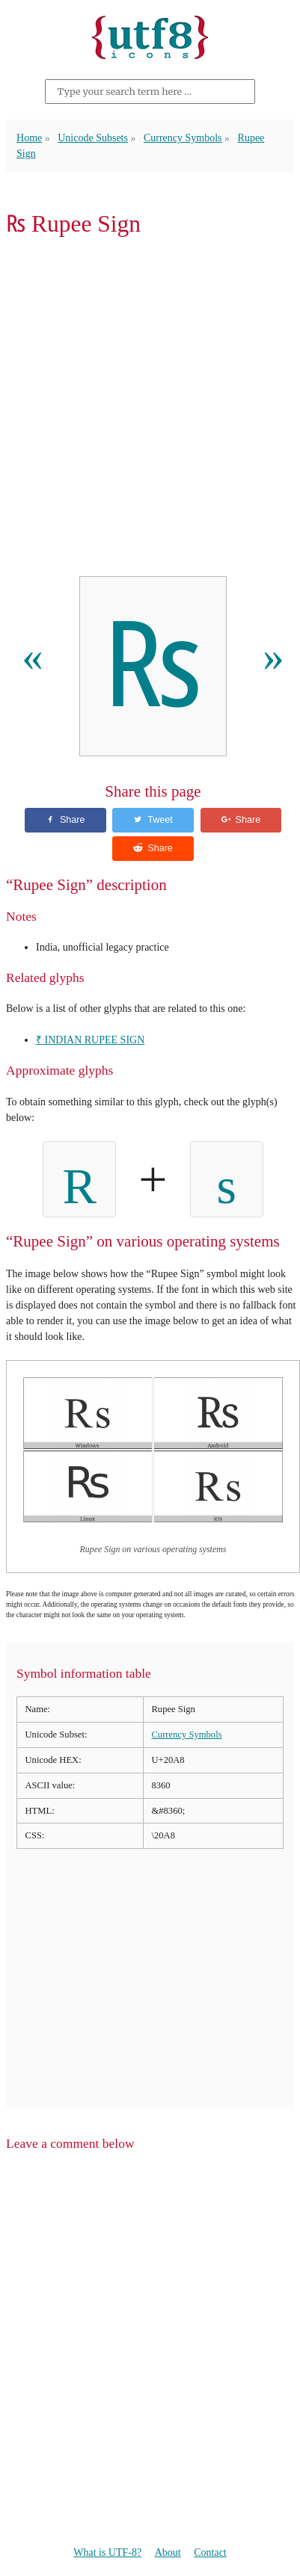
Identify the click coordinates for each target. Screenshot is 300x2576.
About (168, 2552)
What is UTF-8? (107, 2552)
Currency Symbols (183, 137)
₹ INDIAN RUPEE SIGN (90, 1039)
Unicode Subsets (93, 137)
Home (29, 137)
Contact (210, 2552)
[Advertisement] (150, 410)
